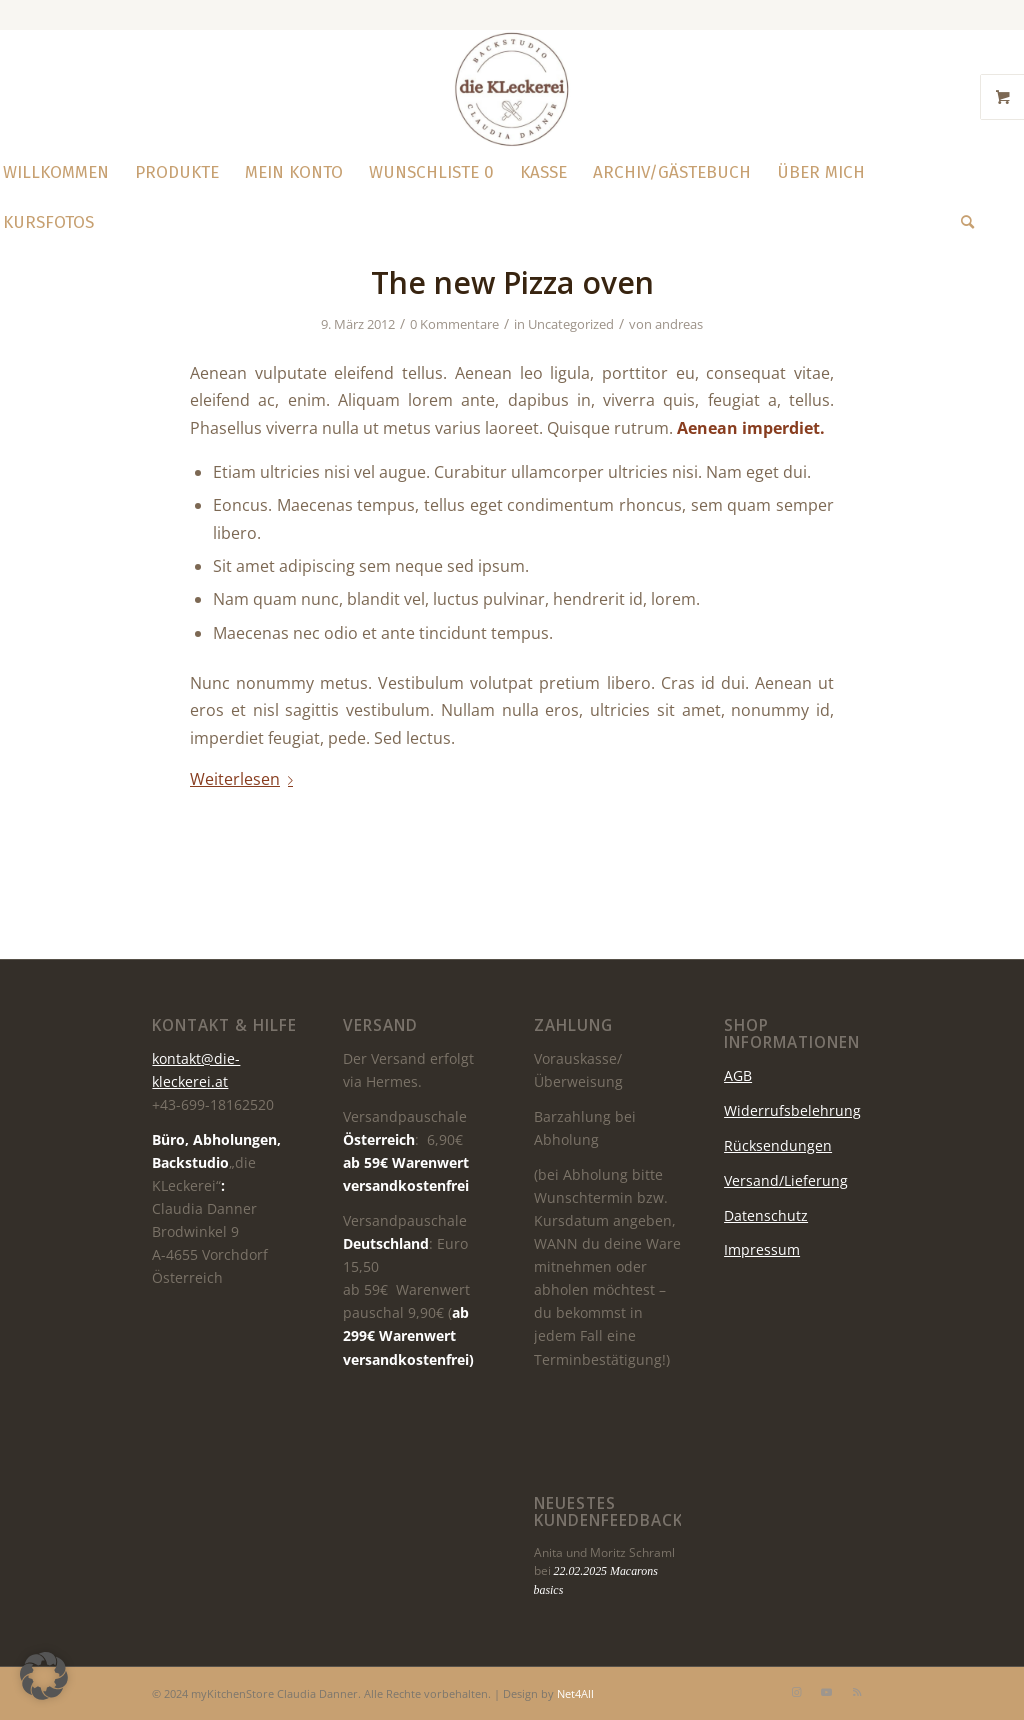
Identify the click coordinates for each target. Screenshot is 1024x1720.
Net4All (574, 1693)
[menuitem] (177, 173)
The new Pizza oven (512, 282)
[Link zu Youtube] (827, 1692)
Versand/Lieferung (786, 1180)
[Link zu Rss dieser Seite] (857, 1692)
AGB (738, 1075)
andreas (679, 324)
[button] (44, 1676)
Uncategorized (571, 324)
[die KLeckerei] (512, 89)
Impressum (762, 1249)
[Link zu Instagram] (797, 1692)
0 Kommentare (454, 324)
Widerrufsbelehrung (792, 1110)
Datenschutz (766, 1215)
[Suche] (961, 223)
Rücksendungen (778, 1145)
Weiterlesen (245, 779)
